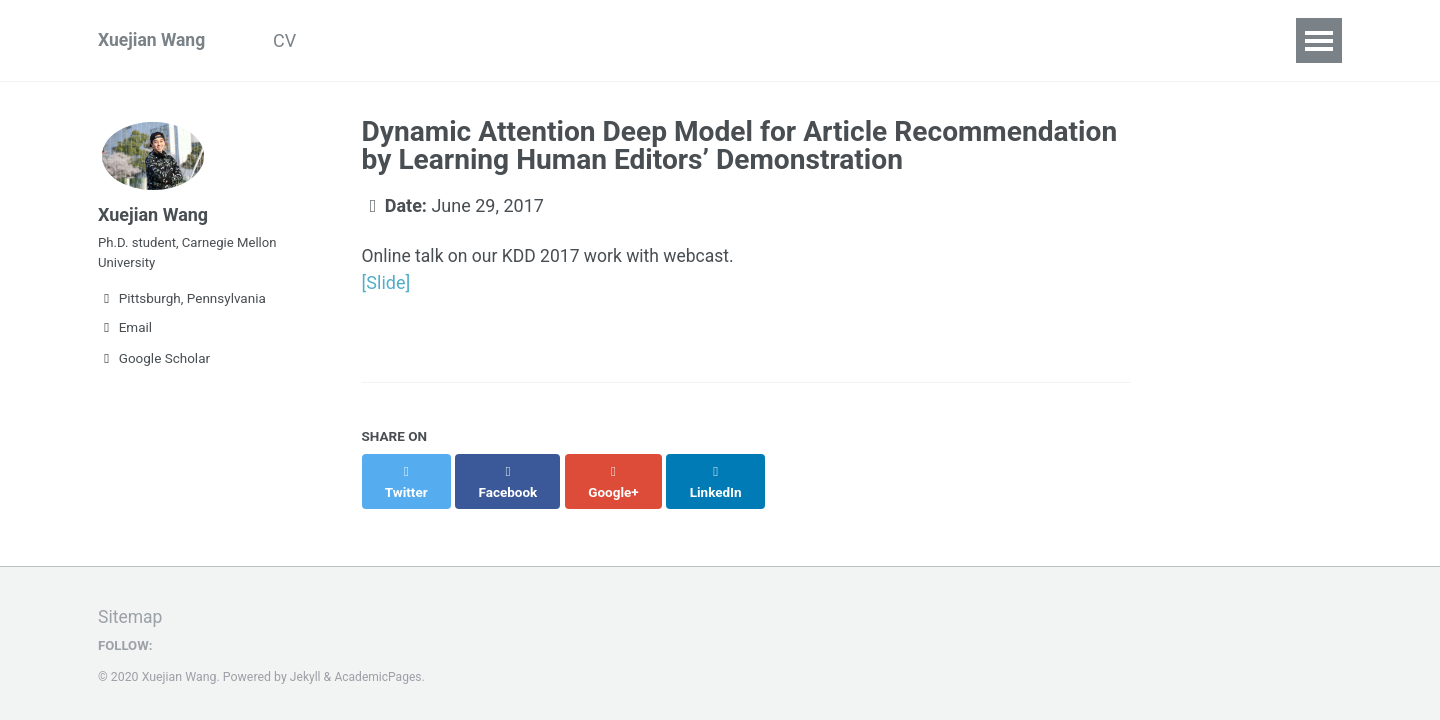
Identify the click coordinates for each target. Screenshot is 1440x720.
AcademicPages (379, 656)
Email (125, 336)
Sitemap (131, 596)
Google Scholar (154, 367)
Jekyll (306, 656)
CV (291, 40)
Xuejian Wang (153, 40)
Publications (388, 40)
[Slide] (386, 283)
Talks (495, 40)
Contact (584, 40)
